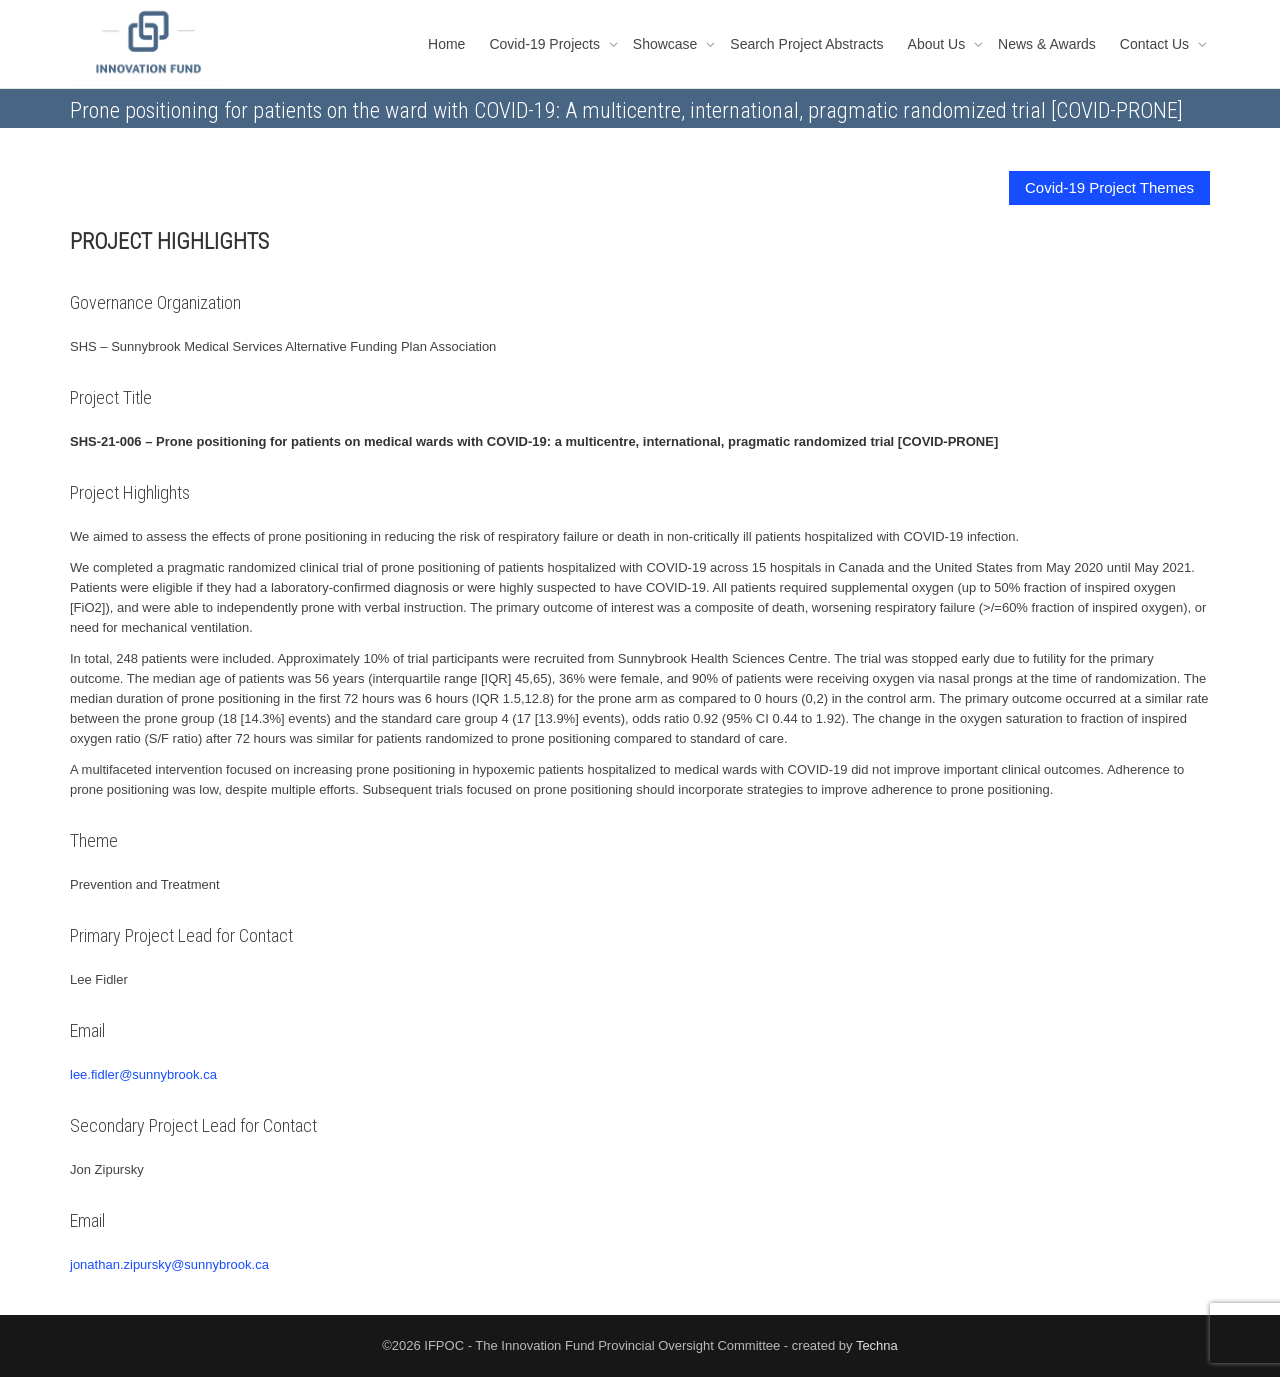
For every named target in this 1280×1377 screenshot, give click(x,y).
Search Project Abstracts (806, 44)
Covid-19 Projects (546, 44)
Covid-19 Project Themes (1109, 187)
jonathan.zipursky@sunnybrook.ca (169, 1264)
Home (446, 44)
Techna (877, 1345)
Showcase (667, 44)
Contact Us (1156, 44)
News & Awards (1047, 44)
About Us (938, 44)
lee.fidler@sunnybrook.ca (143, 1074)
